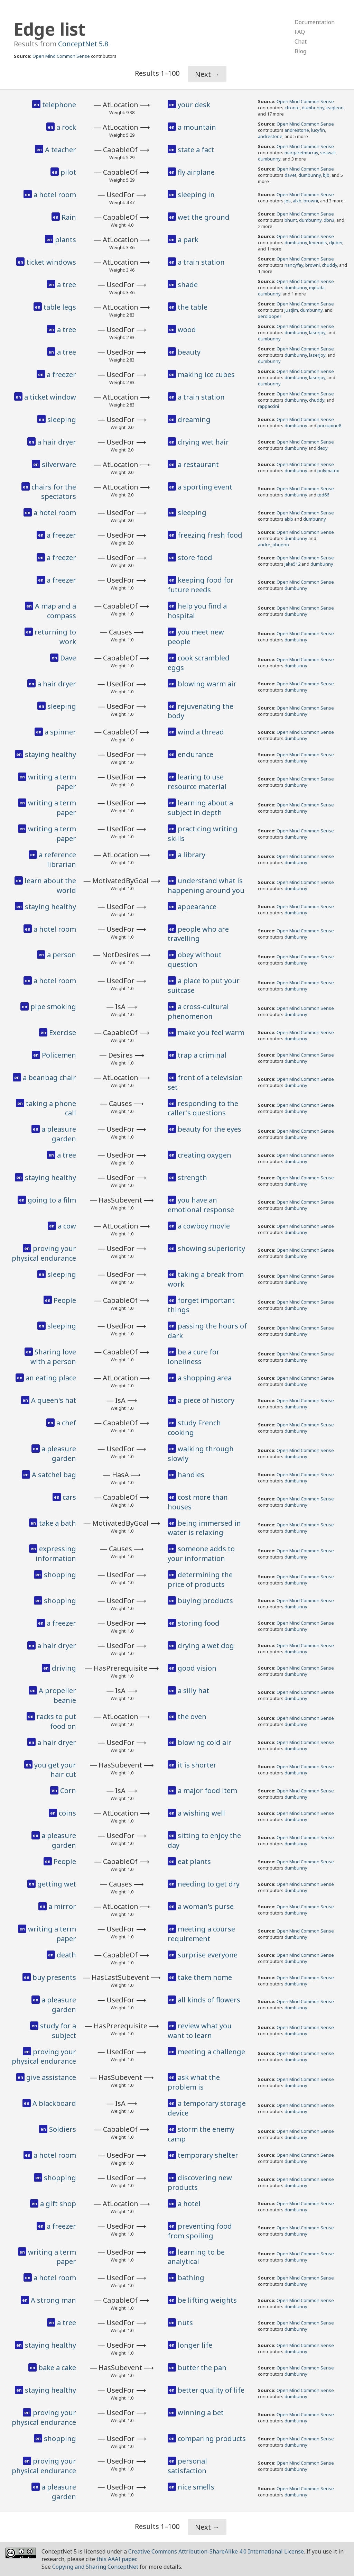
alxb (297, 201)
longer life (195, 2345)
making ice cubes (206, 374)
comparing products (212, 2438)
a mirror (62, 1906)
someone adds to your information (201, 1553)
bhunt (291, 220)
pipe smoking (53, 1006)
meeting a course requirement (201, 1933)
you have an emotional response (201, 1204)
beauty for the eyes (209, 1129)
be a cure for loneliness (194, 1356)
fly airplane (196, 172)
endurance (195, 754)
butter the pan (202, 2367)
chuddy (329, 265)
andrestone (297, 130)
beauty (189, 352)
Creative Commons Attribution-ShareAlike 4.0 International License (216, 2551)
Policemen (59, 1055)
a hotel (189, 2203)
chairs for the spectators (53, 491)
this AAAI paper (116, 2559)
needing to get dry (209, 1884)
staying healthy (50, 754)
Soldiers (62, 2129)
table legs (60, 307)
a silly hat (193, 1690)
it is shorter (197, 1765)
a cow (67, 1226)
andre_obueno (273, 544)
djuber (335, 242)
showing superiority (211, 1248)
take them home (205, 1977)
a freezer (61, 374)
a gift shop (58, 2203)
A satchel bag (54, 1474)
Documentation (315, 22)
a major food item (207, 1790)
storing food (199, 1623)
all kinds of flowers (209, 1999)
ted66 (323, 495)
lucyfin (318, 130)
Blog (300, 51)
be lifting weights (207, 2300)
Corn (68, 1790)
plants (65, 239)
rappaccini (268, 406)
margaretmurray (301, 152)
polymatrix (328, 470)
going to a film (52, 1200)
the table (192, 307)
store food (195, 557)
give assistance (51, 2077)
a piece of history (206, 1400)
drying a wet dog (206, 1645)
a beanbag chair (49, 1077)
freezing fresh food (210, 535)
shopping (60, 1574)
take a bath (57, 1523)
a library (191, 854)
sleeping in (196, 194)
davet (290, 175)
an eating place (51, 1377)
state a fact (196, 149)
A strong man (53, 2300)
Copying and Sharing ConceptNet (95, 2566)
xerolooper (269, 316)
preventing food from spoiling (200, 2230)
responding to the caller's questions (203, 1108)
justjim (291, 310)
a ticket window (50, 397)
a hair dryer (56, 442)
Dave (68, 658)
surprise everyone (207, 1955)
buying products (205, 1600)
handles (191, 1474)
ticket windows (51, 262)
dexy (322, 448)
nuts (185, 2322)
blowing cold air (204, 1742)
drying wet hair (203, 442)
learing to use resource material (197, 781)
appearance (197, 906)
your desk (194, 104)
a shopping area (205, 1377)
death (66, 1955)
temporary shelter (208, 2155)
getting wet (56, 1884)
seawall (328, 152)
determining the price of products (200, 1579)
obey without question (195, 959)
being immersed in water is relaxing (204, 1527)
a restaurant (198, 464)
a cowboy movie (204, 1226)
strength (192, 1177)
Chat (301, 41)
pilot (68, 172)
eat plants (194, 1861)
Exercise (62, 1032)
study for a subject (58, 2030)
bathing (191, 2277)
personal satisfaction (187, 2465)
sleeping (61, 419)
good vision (197, 1668)
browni (311, 201)
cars (69, 1497)
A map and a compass (55, 610)
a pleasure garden (58, 1133)
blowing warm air (207, 683)
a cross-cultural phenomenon (198, 1011)
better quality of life (211, 2390)
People (65, 1300)
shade (188, 284)
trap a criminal (202, 1055)
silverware (59, 464)
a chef (66, 1422)
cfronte (292, 107)
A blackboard (54, 2103)
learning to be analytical (196, 2256)
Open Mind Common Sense (61, 56)
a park (188, 239)
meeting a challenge (211, 2051)
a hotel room (55, 194)
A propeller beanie (57, 1695)
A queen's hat (53, 1400)
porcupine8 (329, 425)
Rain (69, 217)
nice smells (196, 2487)
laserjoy (317, 332)
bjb (326, 175)
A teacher (60, 149)
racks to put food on (56, 1721)
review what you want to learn (200, 2030)
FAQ (300, 32)
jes (288, 201)
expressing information (56, 1553)
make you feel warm (211, 1032)
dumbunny (313, 107)
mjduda (317, 287)
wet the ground (204, 217)
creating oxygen (204, 1155)
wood (187, 329)
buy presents (54, 1977)
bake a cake (57, 2367)
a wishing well (201, 1813)
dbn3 (329, 220)
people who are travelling (198, 933)
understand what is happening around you (206, 885)
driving (64, 1668)
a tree (66, 284)
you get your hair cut (55, 1769)
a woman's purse (206, 1906)
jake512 (292, 564)
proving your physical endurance (44, 1253)
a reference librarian (57, 859)
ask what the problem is (194, 2082)
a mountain (197, 127)
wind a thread (201, 732)
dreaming (194, 419)
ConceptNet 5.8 (83, 43)
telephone (59, 104)
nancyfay (294, 265)
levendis (318, 242)
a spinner (60, 732)
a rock (66, 127)
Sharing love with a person (53, 1356)
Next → (207, 74)
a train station (201, 262)
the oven (192, 1716)
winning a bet (201, 2412)
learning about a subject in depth (200, 807)
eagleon (335, 107)
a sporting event (205, 487)
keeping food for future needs (201, 584)
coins (67, 1813)
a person (61, 954)
